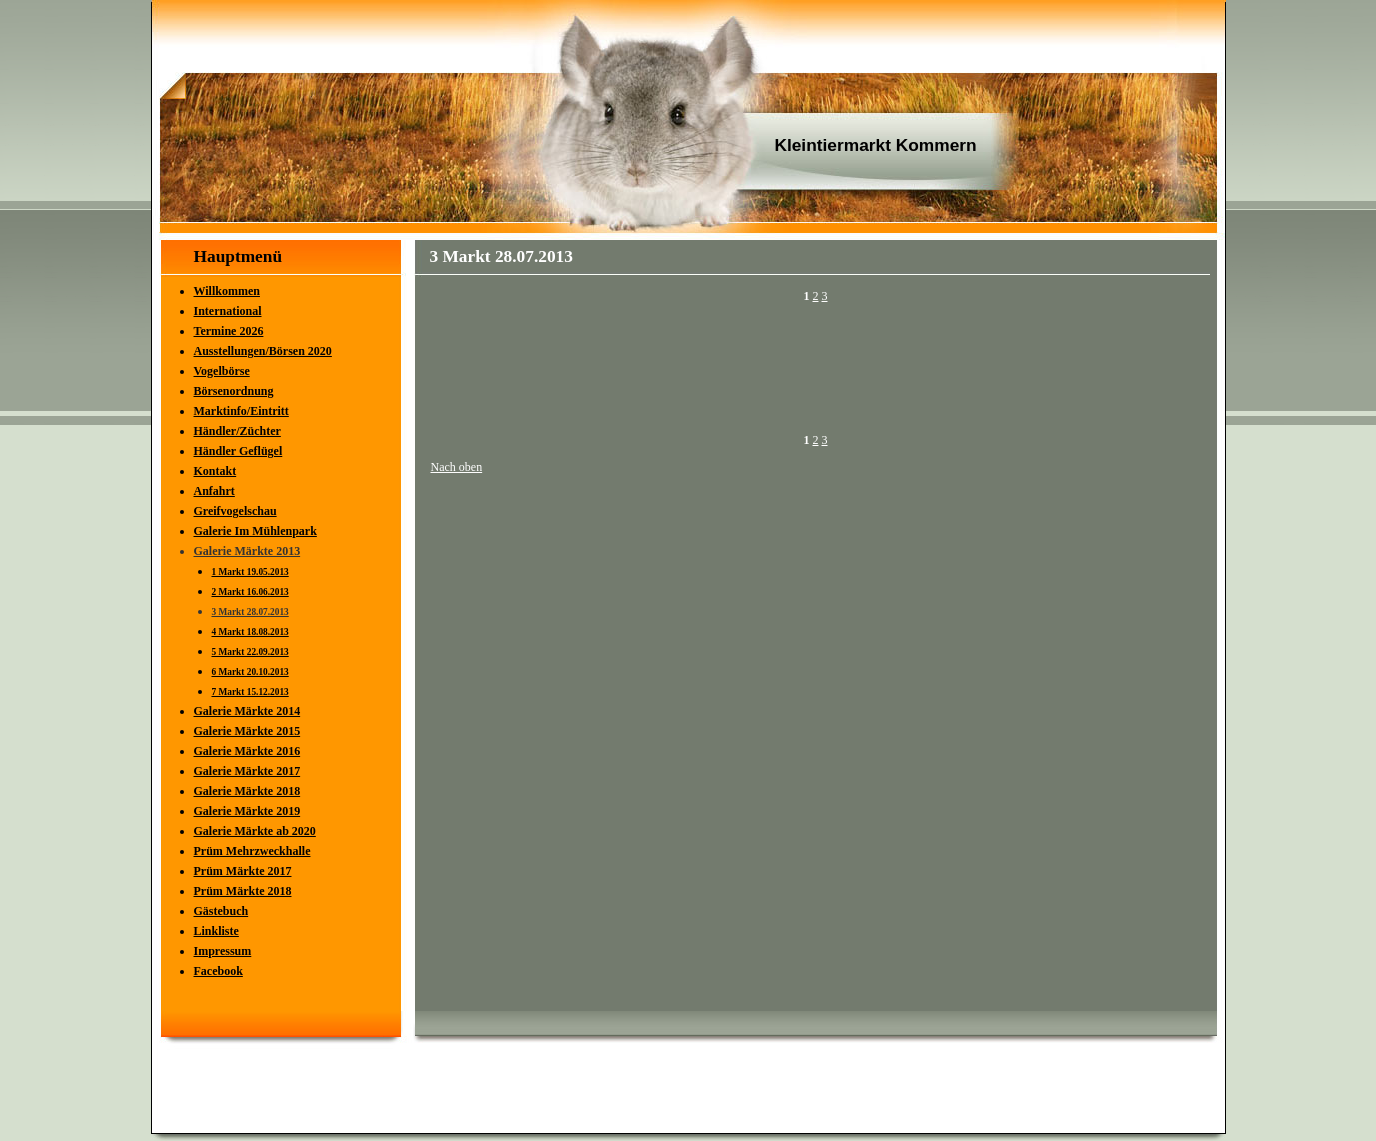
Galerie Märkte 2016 (247, 751)
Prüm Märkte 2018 (243, 891)
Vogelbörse (222, 371)
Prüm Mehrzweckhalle (252, 851)
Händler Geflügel (238, 451)
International (228, 311)
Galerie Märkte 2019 (247, 811)
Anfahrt (214, 491)
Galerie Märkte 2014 (247, 711)
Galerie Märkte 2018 (247, 791)
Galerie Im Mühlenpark (255, 531)
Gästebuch (221, 911)
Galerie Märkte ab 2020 (255, 831)
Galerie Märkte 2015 (247, 731)
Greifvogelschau (235, 511)
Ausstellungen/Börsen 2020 (263, 351)
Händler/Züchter (237, 431)
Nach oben (457, 467)
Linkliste (216, 931)
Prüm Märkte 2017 (243, 871)
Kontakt (215, 471)
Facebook (218, 971)
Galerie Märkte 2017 (247, 771)
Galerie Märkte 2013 (247, 551)
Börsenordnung (234, 391)
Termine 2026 (229, 331)
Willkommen (227, 291)
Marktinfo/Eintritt (241, 411)
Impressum (223, 951)
